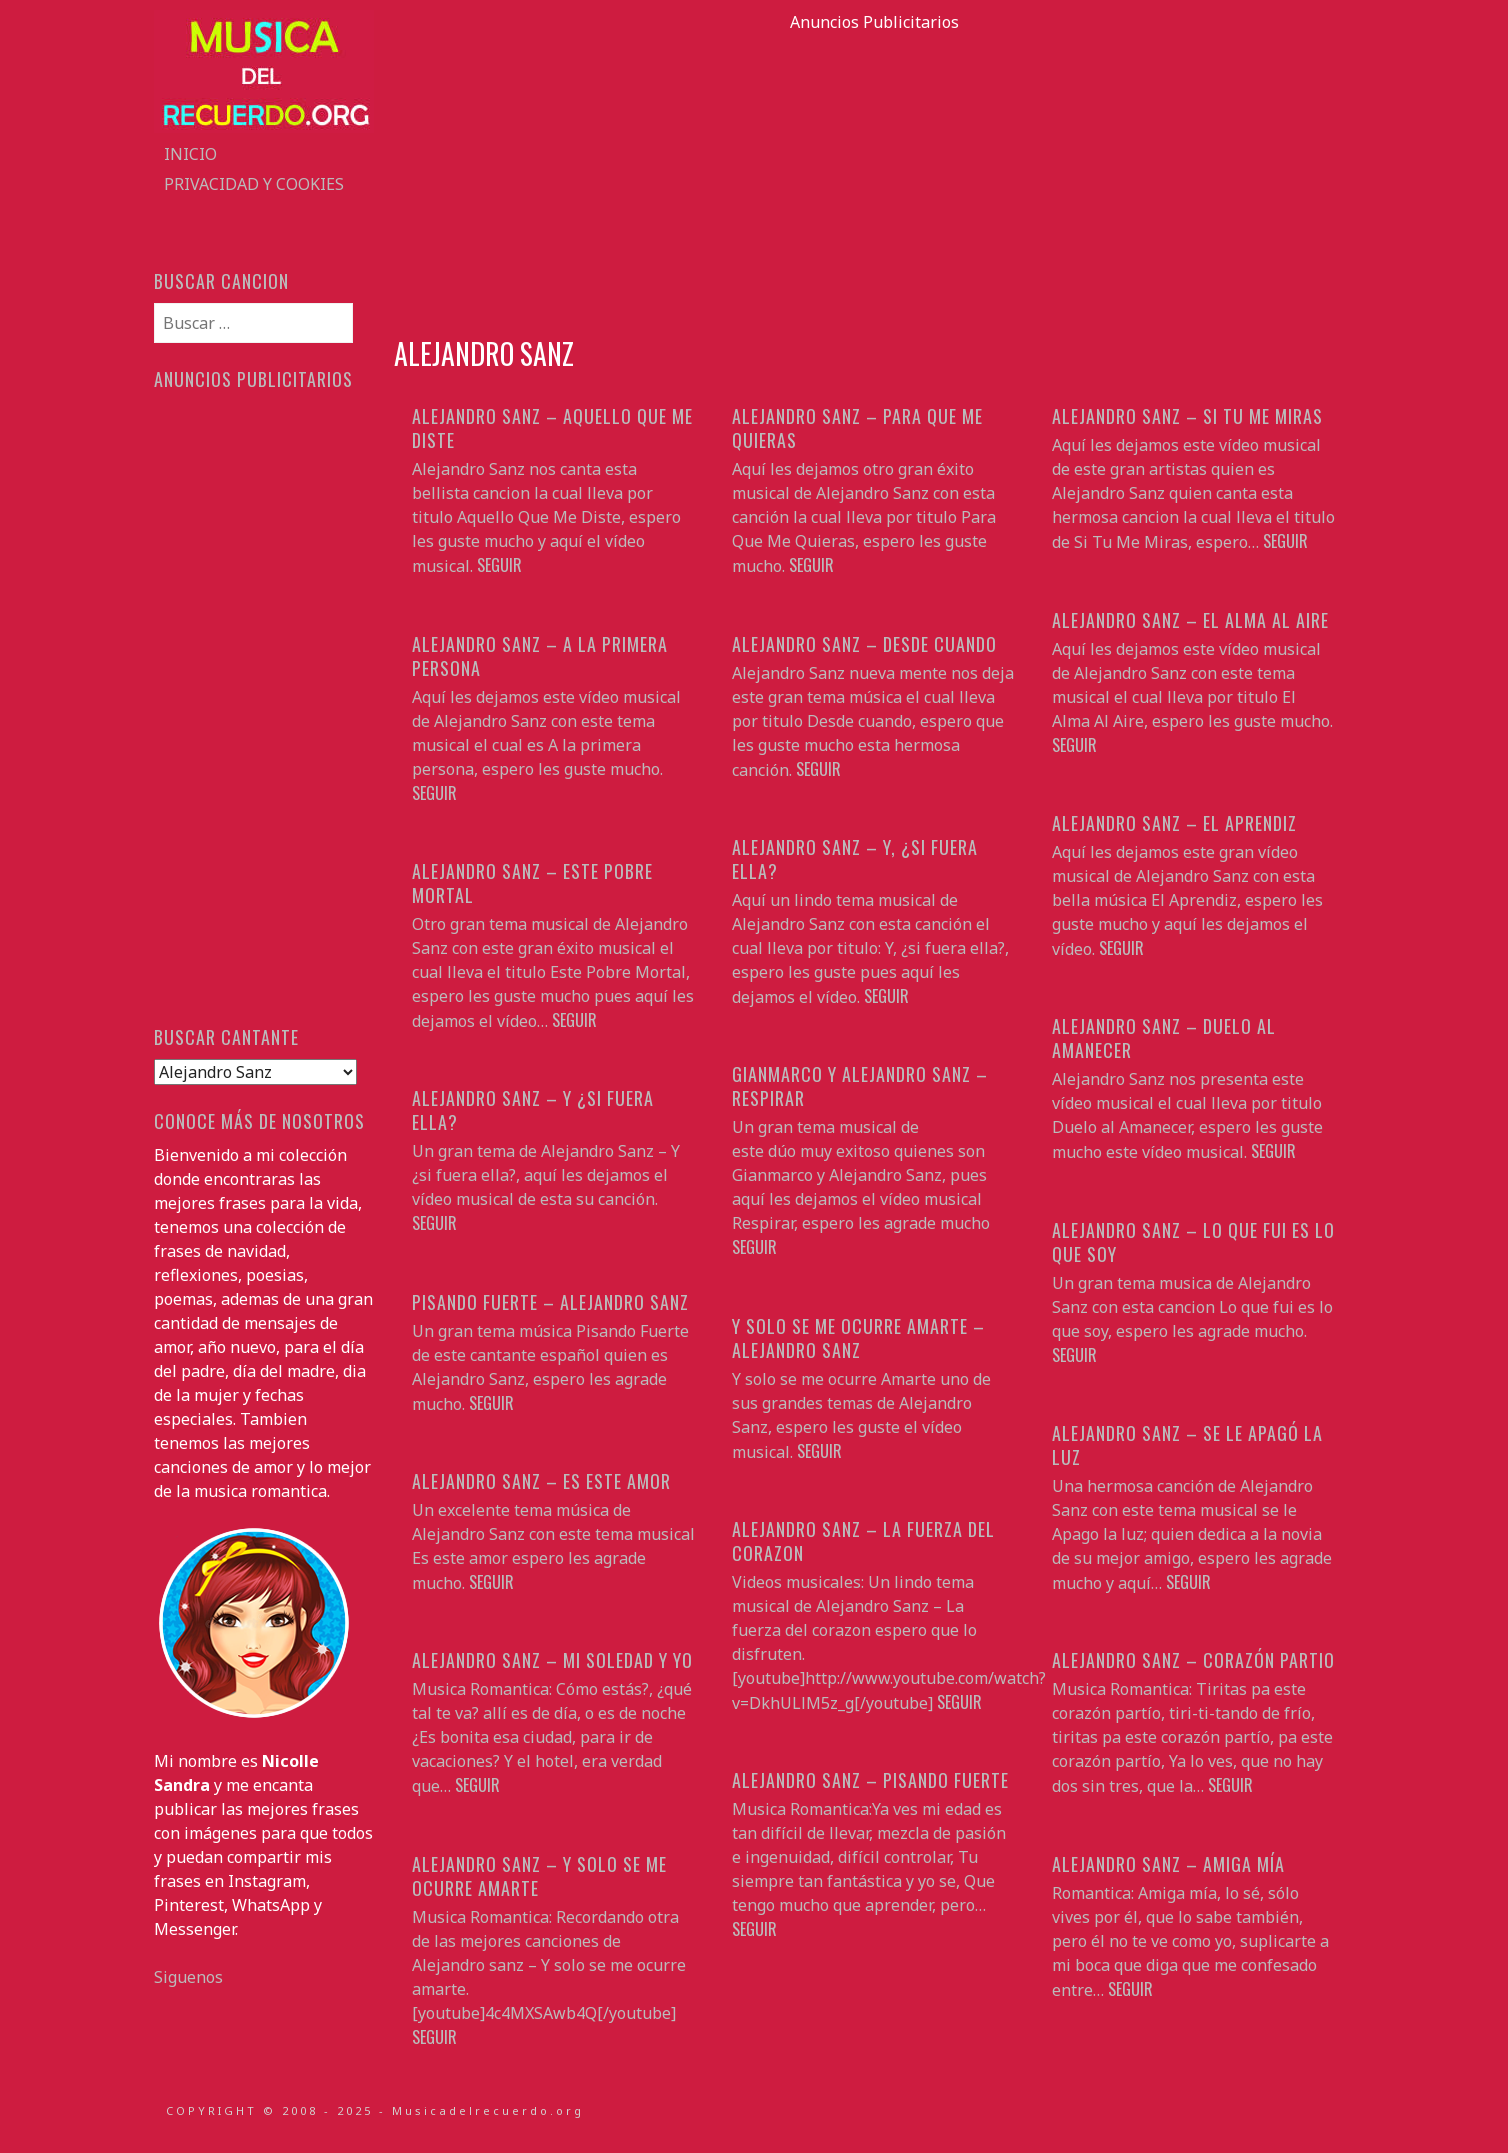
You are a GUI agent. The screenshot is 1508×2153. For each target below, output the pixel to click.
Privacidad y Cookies (254, 184)
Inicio (190, 154)
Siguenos (188, 1977)
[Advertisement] (874, 174)
